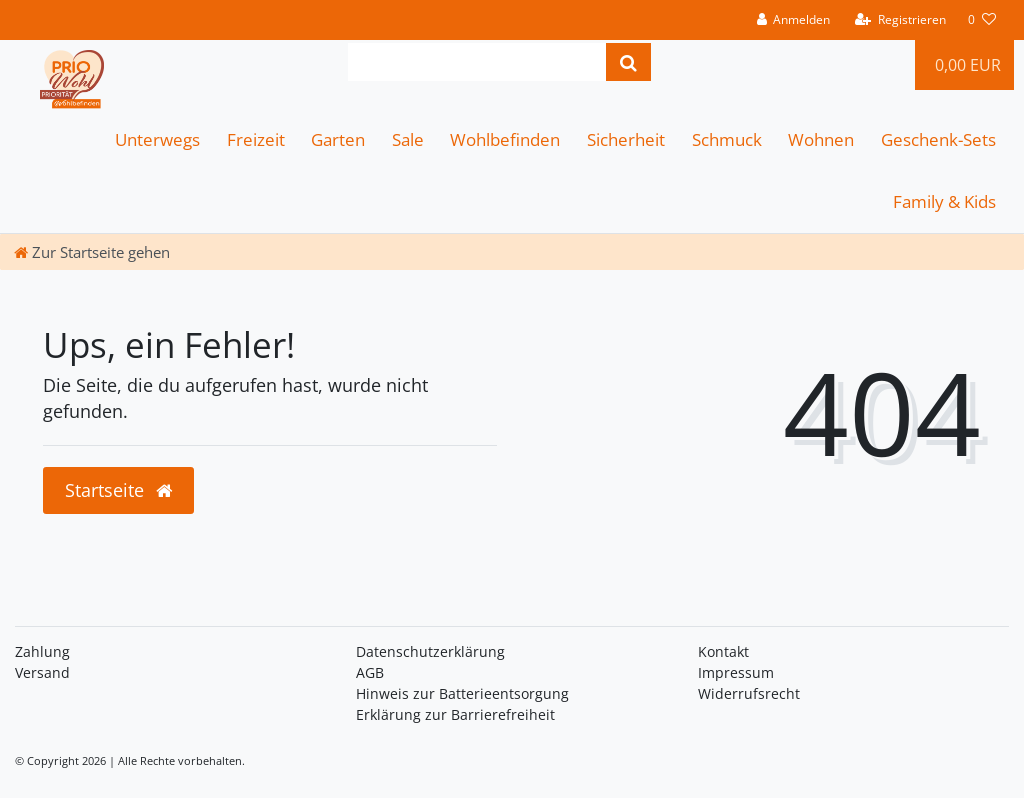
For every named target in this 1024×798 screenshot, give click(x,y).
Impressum (736, 672)
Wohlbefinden (505, 139)
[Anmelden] (793, 20)
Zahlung (42, 651)
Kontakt (723, 651)
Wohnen (821, 139)
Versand (42, 672)
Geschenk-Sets (938, 139)
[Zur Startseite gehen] (92, 252)
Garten (338, 139)
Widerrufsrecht (749, 693)
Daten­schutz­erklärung (430, 651)
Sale (408, 139)
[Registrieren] (900, 20)
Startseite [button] (118, 490)
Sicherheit (626, 139)
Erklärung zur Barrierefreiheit (455, 714)
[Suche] (628, 62)
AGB (370, 672)
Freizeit (256, 139)
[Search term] (477, 62)
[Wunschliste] (982, 20)
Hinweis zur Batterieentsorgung (462, 693)
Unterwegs (157, 139)
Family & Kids (944, 201)
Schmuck (727, 139)
